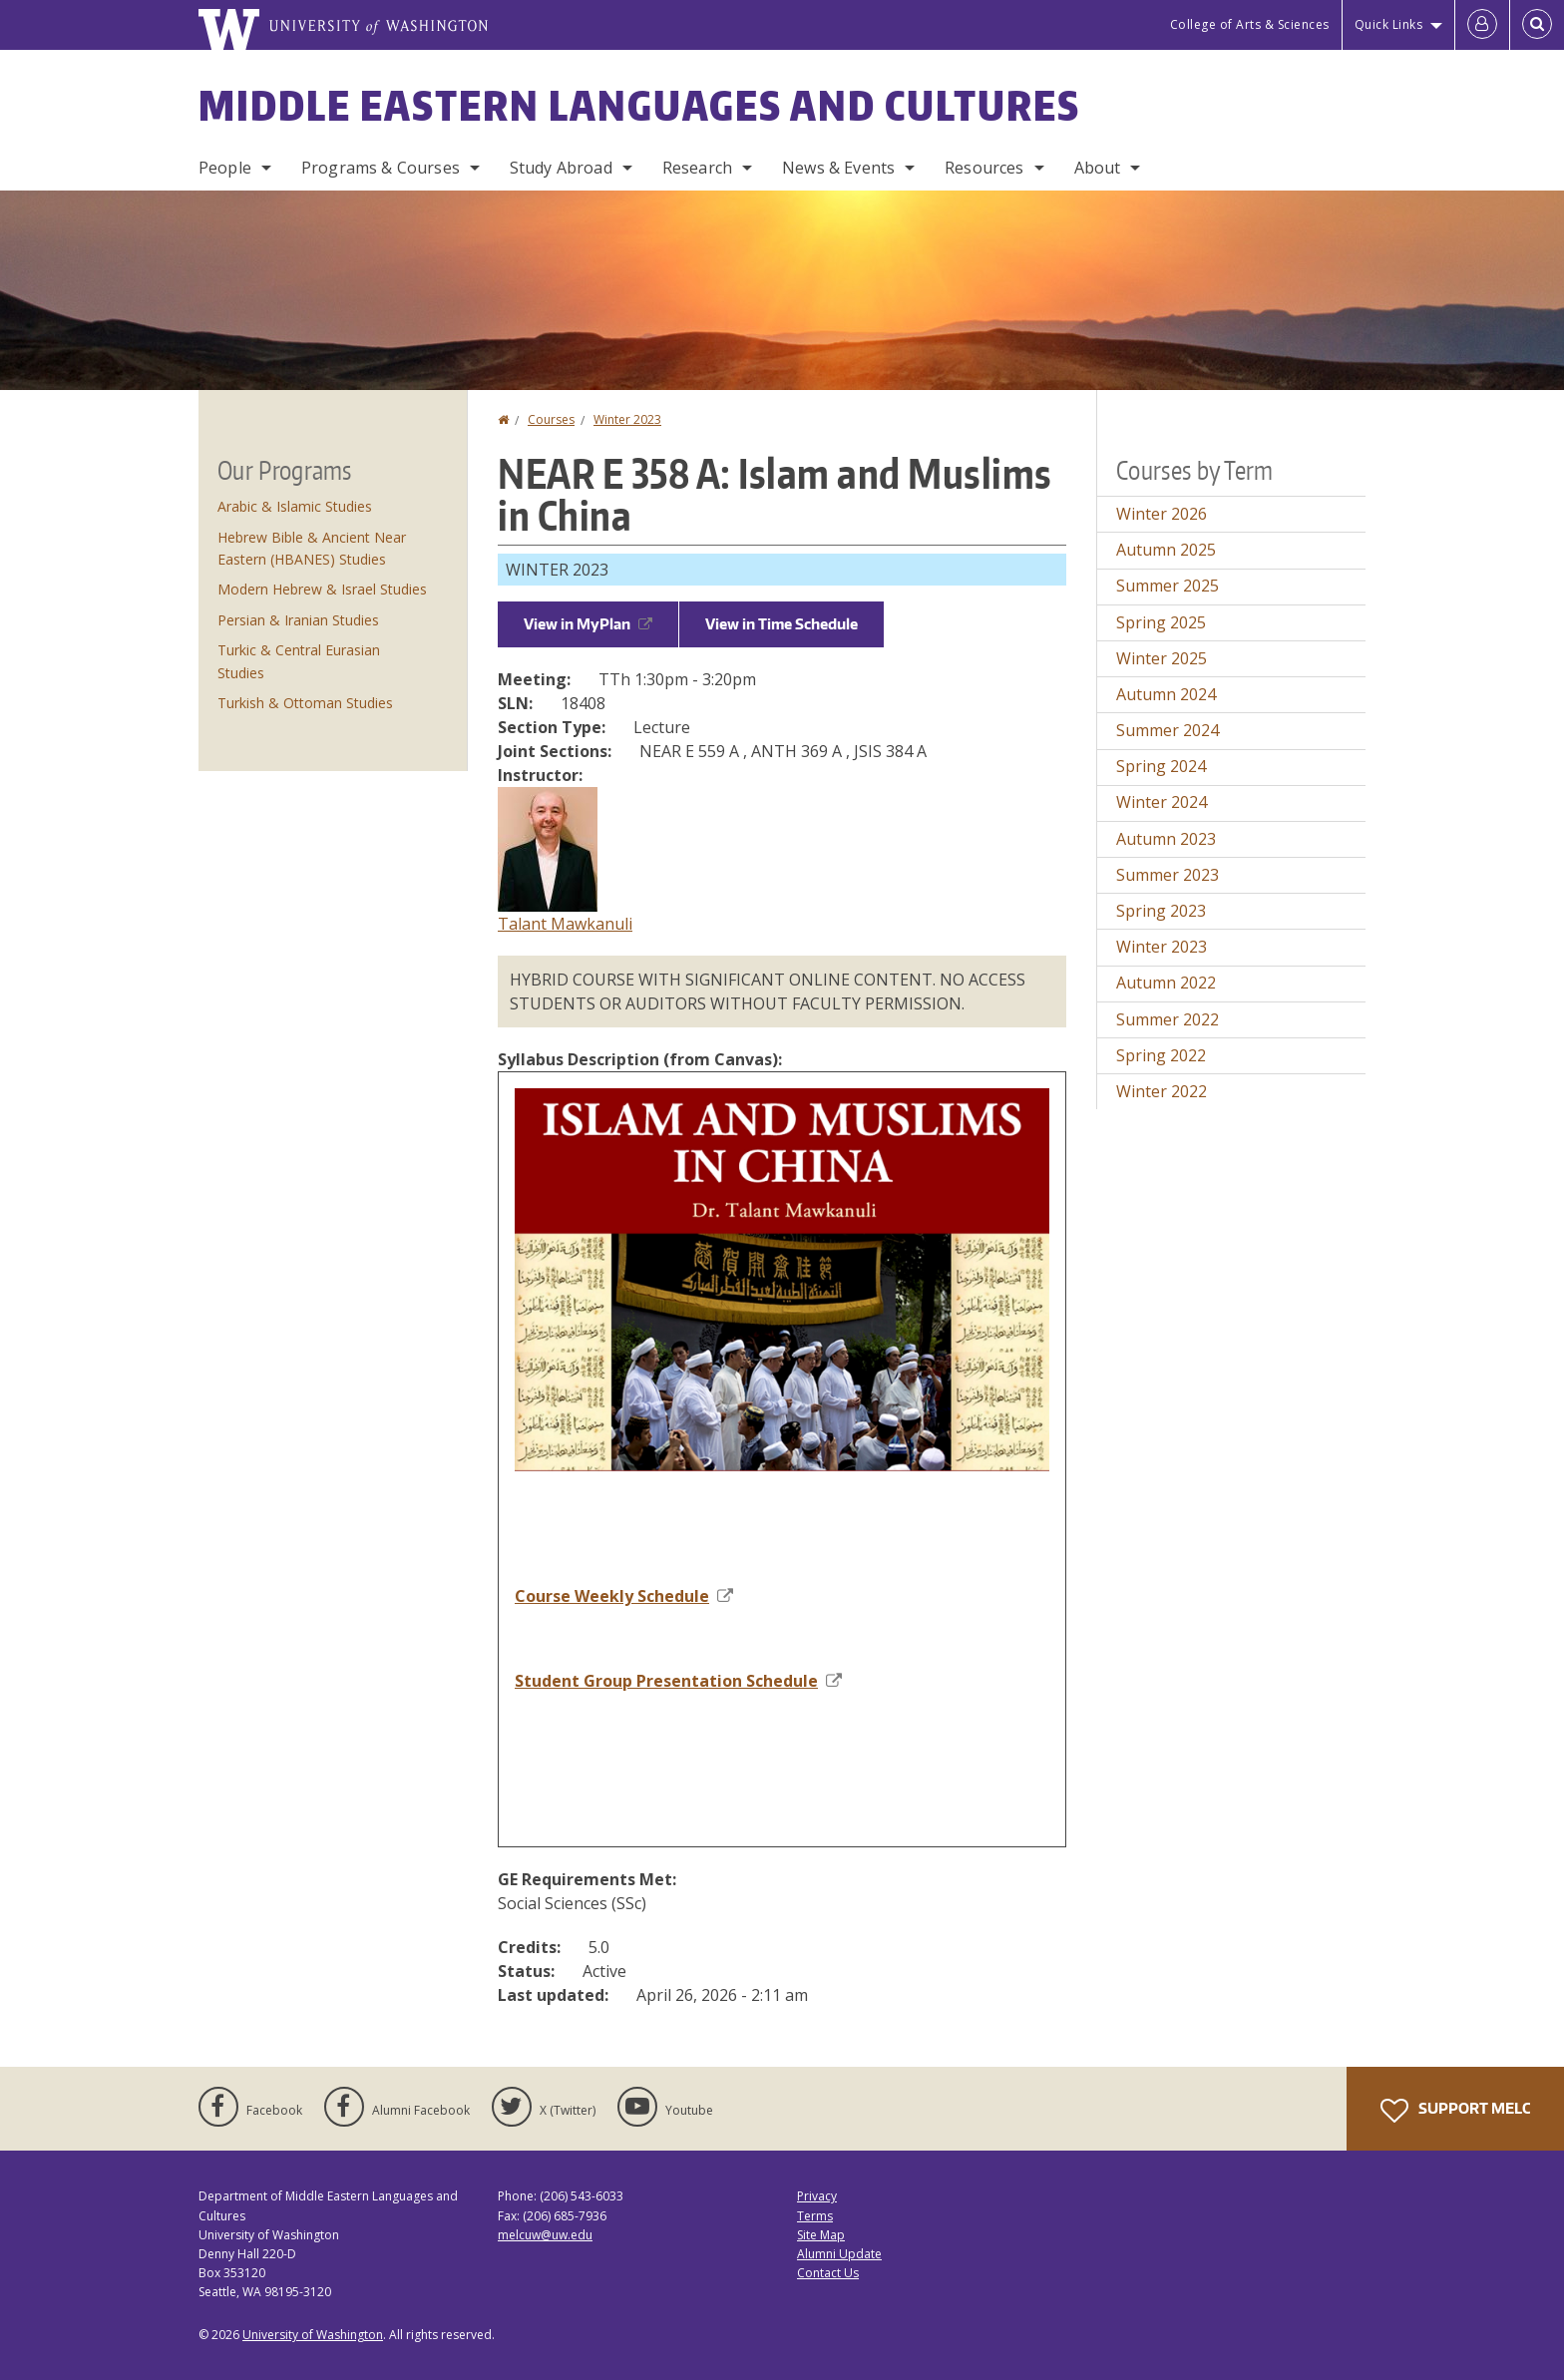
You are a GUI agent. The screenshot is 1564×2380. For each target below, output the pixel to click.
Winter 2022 (1161, 1091)
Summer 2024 (1167, 730)
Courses (551, 419)
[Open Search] (1537, 25)
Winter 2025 (1161, 658)
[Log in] (1482, 25)
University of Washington (312, 2334)
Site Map (821, 2234)
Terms (815, 2215)
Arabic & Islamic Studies (294, 506)
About (1097, 168)
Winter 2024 (1161, 802)
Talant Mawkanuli (565, 924)
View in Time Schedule (781, 623)
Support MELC (1455, 2111)
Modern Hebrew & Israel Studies (322, 589)
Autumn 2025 (1166, 550)
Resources (984, 168)
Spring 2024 (1161, 766)
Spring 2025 (1161, 622)
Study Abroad (561, 168)
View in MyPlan (588, 623)
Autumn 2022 (1166, 982)
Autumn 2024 (1166, 694)
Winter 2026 (1161, 514)
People (224, 168)
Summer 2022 (1167, 1019)
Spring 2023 (1161, 911)
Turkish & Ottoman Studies (305, 702)
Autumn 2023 (1166, 839)
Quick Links (1389, 24)
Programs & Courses (380, 168)
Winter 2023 (627, 419)
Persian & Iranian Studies (298, 619)
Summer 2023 (1167, 875)
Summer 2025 (1167, 585)
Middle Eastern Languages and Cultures (639, 106)
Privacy (817, 2195)
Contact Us (828, 2272)
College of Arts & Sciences (1250, 24)
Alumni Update (839, 2253)
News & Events (838, 168)
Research (697, 168)
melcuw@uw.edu (545, 2234)
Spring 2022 (1161, 1055)
